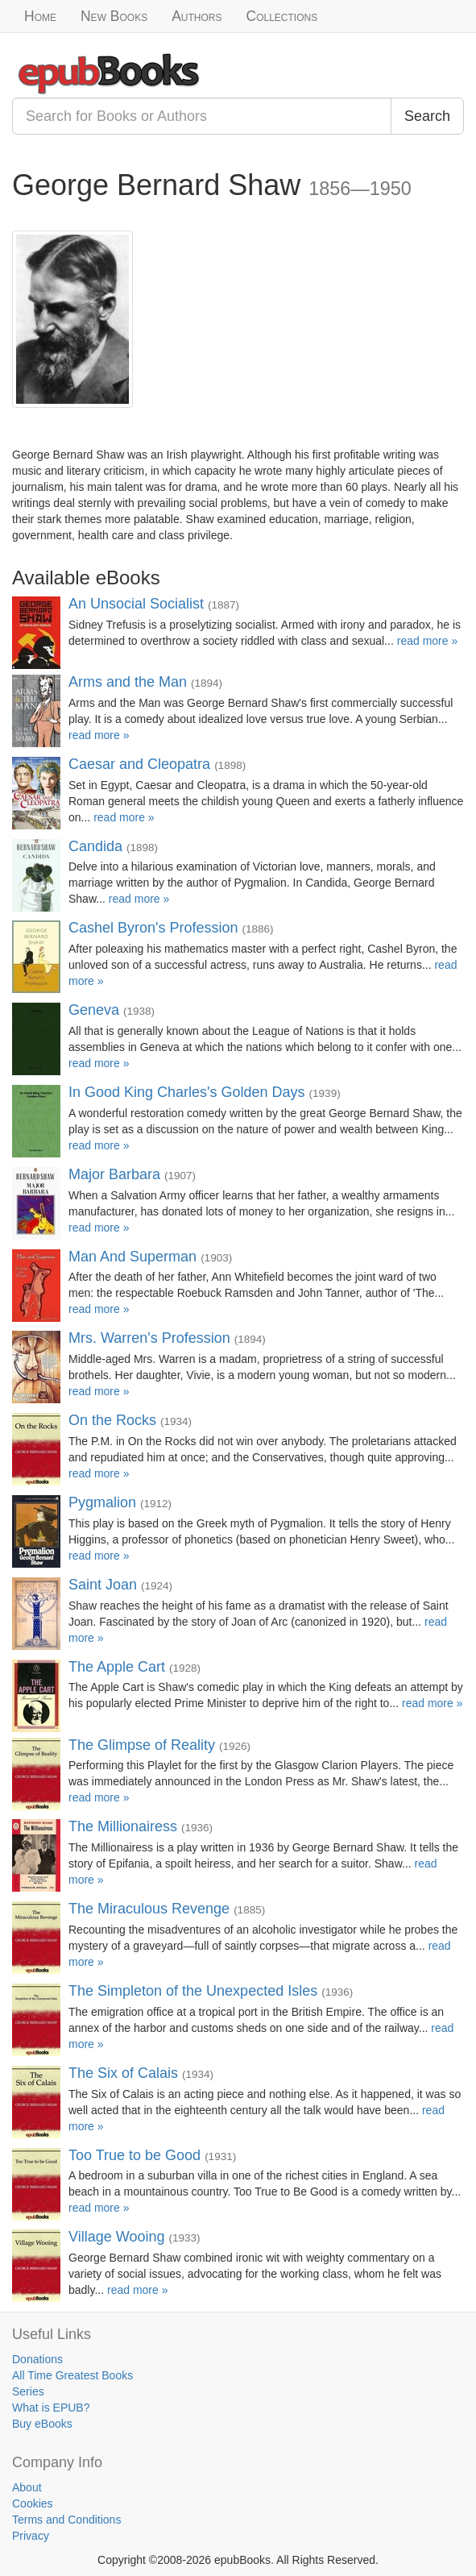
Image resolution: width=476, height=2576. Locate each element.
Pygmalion (102, 1502)
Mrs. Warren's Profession (149, 1338)
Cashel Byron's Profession (153, 928)
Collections (282, 16)
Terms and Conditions (66, 2519)
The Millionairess (122, 1826)
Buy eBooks (42, 2423)
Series (28, 2391)
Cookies (32, 2503)
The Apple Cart (116, 1667)
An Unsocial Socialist (136, 604)
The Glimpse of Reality (141, 1745)
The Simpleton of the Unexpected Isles (192, 1991)
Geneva (93, 1010)
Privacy (30, 2535)
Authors (196, 16)
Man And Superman (132, 1257)
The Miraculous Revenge (149, 1909)
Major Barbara (114, 1174)
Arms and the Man (127, 682)
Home (40, 16)
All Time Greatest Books (72, 2375)
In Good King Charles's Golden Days (186, 1092)
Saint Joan (102, 1585)
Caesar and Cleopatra (139, 764)
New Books (114, 16)
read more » (427, 640)
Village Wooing (116, 2237)
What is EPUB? (50, 2407)
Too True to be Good (134, 2155)
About (27, 2487)
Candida (95, 846)
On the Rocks (112, 1420)
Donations (37, 2359)
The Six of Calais (123, 2073)
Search (427, 116)
